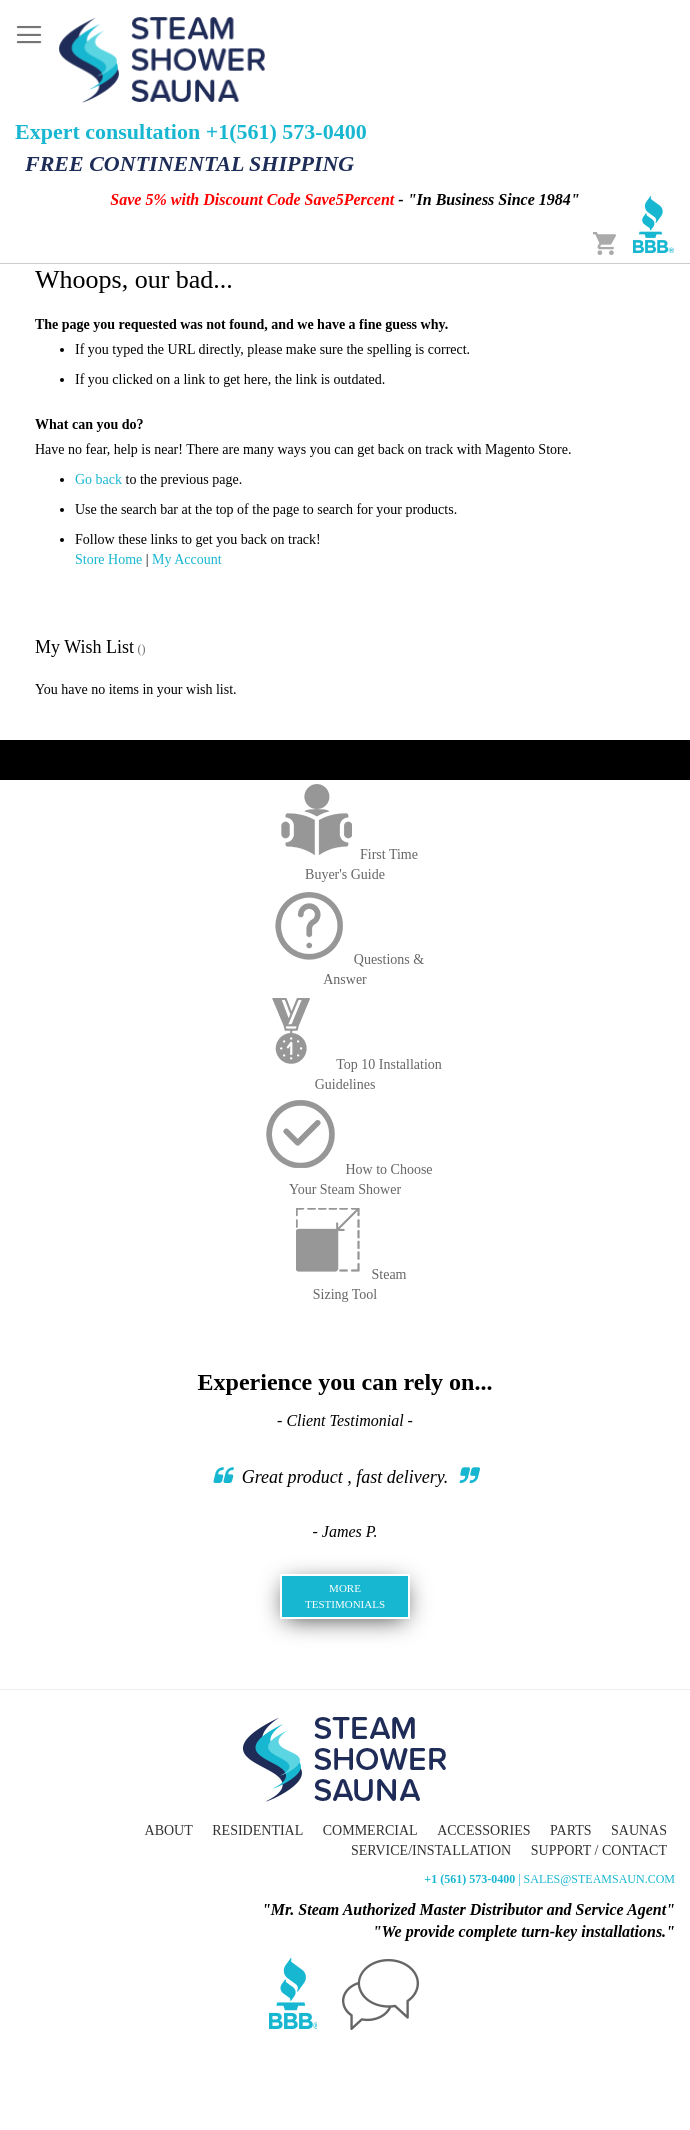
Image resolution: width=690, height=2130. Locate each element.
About (169, 1830)
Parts (570, 1830)
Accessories (483, 1830)
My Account (187, 559)
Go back (98, 479)
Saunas (639, 1830)
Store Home (108, 559)
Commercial (370, 1830)
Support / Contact (599, 1850)
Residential (257, 1830)
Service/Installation (431, 1850)
